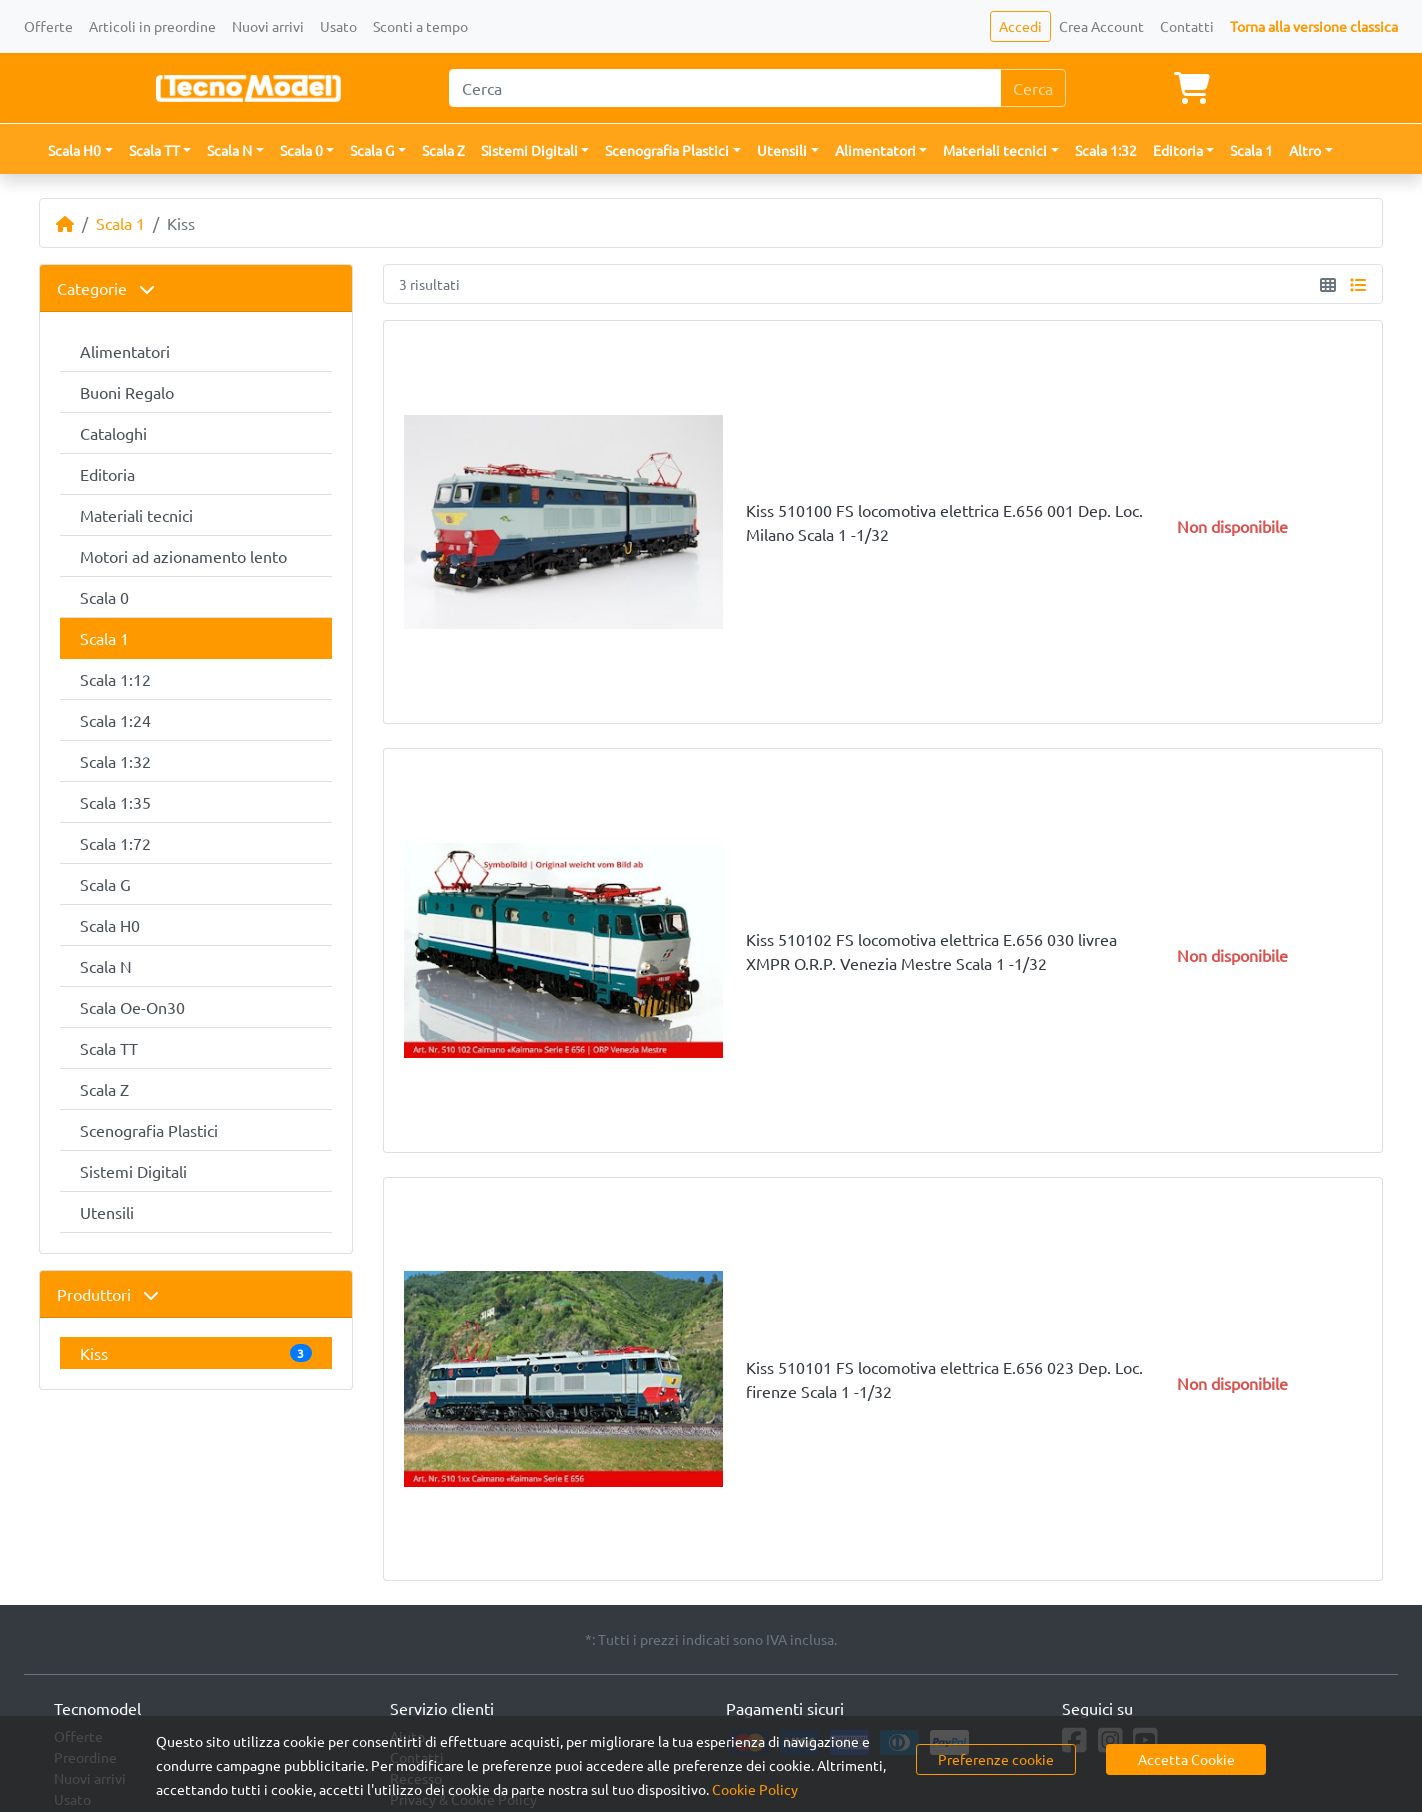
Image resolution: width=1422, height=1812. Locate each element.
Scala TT (109, 1048)
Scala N (106, 966)
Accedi (1020, 26)
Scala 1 (1251, 150)
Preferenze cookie (996, 1759)
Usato (338, 26)
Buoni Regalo (127, 392)
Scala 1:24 (115, 720)
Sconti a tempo (420, 26)
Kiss (196, 1353)
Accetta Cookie (1186, 1759)
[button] (80, 150)
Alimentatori (125, 351)
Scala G (105, 884)
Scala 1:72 (115, 843)
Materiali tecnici (136, 515)
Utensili (107, 1212)
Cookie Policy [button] (755, 1789)
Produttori (108, 1294)
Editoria (107, 474)
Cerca (1033, 88)
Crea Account (1101, 26)
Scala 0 (104, 597)
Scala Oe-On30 (132, 1007)
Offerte (48, 26)
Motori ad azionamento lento (183, 556)
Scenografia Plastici (149, 1130)
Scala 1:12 (115, 679)
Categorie (106, 288)
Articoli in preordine (152, 26)
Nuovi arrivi (268, 26)
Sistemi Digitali (133, 1171)
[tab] (196, 288)
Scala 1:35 (115, 802)
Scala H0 (110, 925)
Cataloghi (113, 433)
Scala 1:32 (1106, 150)
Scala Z (443, 150)
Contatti (1187, 26)
